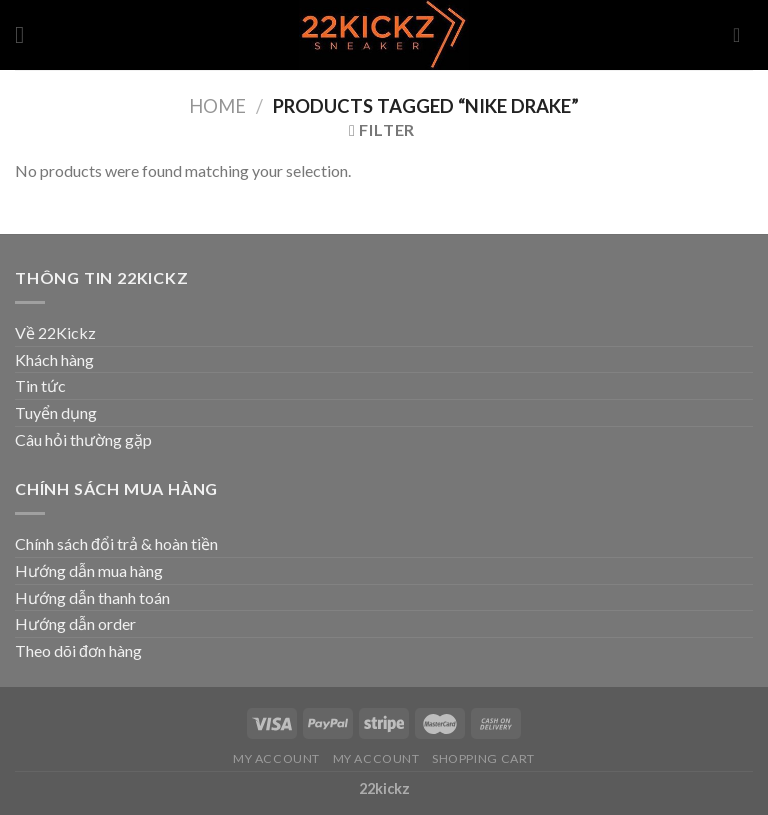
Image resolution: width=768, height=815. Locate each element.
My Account (276, 758)
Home (217, 106)
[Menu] (27, 34)
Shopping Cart (483, 758)
